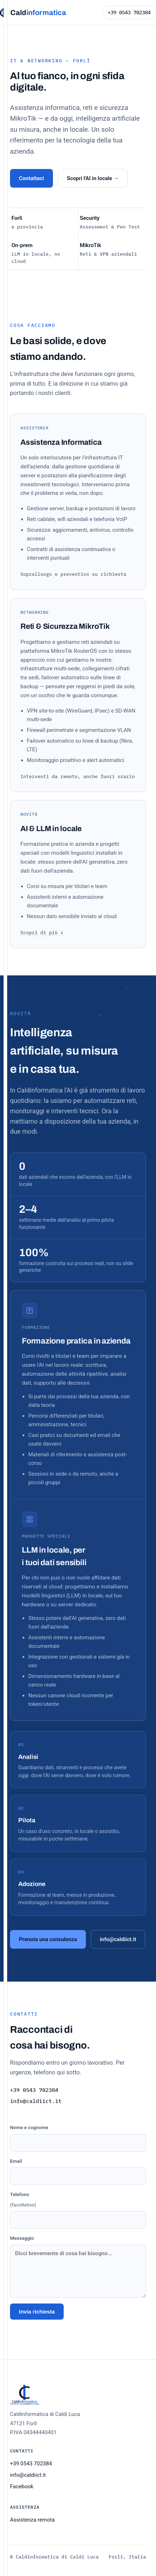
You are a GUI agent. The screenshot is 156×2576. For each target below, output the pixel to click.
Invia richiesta (37, 2312)
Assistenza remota (32, 2520)
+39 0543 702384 (129, 12)
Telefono (78, 2210)
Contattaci (31, 178)
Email (78, 2171)
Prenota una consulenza (48, 1939)
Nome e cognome (78, 2137)
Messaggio (78, 2266)
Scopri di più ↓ (41, 933)
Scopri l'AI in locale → (93, 178)
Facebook (21, 2486)
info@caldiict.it (118, 1939)
